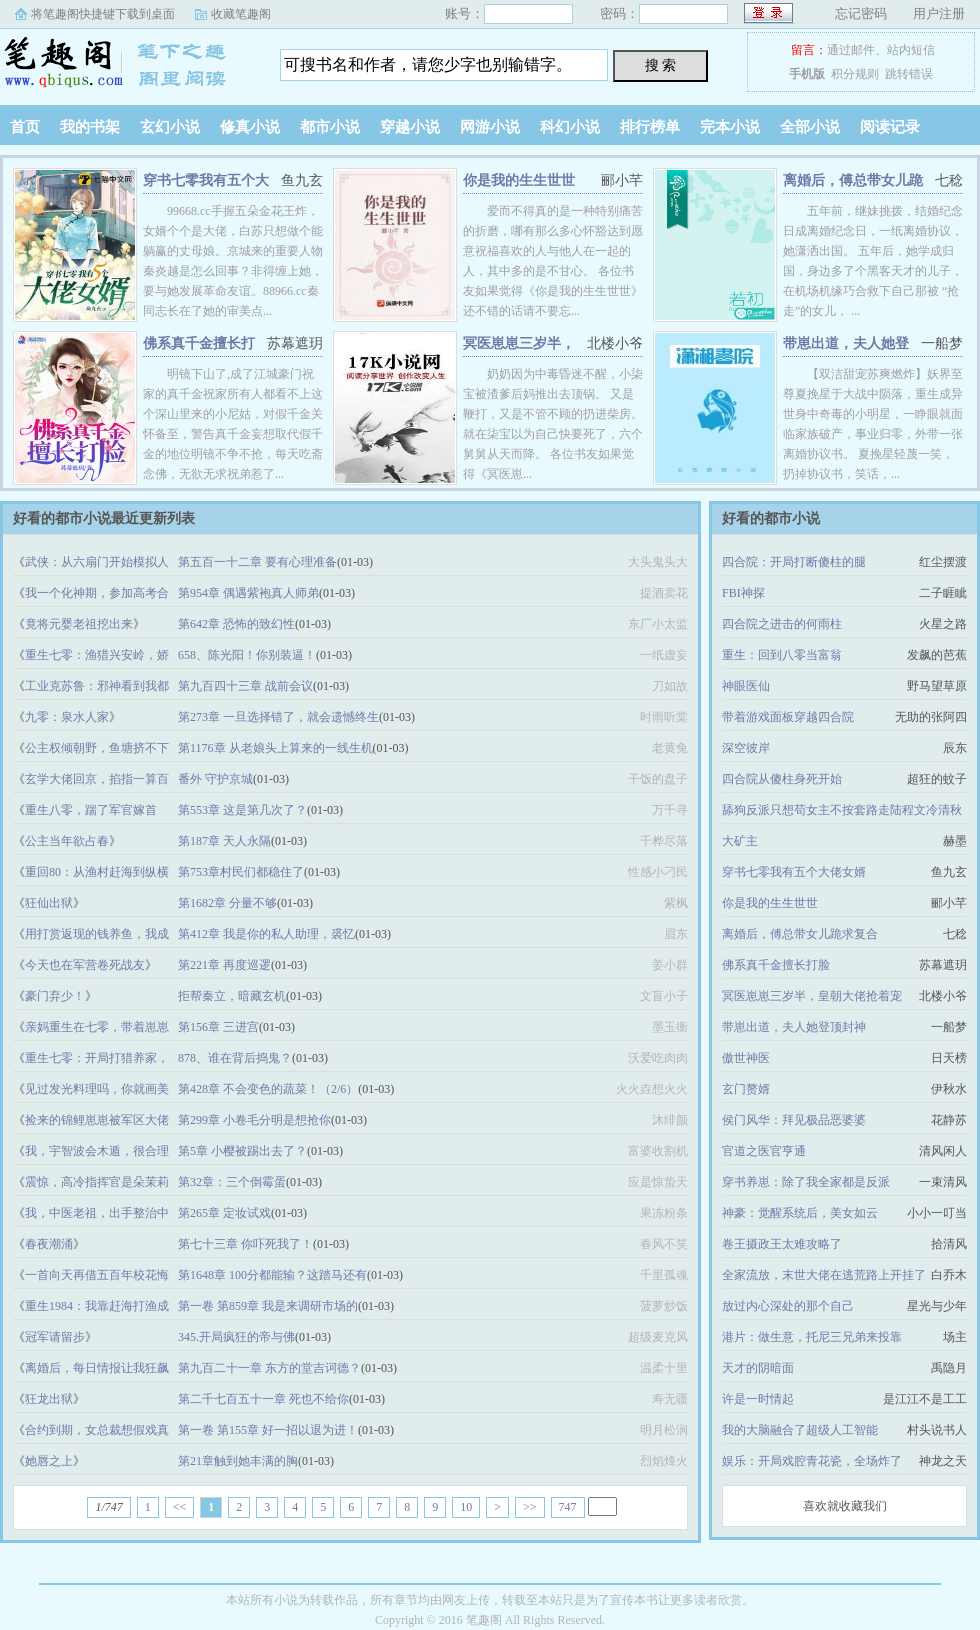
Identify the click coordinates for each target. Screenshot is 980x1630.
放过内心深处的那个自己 (788, 1306)
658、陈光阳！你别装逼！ (247, 655)
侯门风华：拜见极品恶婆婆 (794, 1120)
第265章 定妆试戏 (224, 1213)
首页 (25, 127)
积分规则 (855, 74)
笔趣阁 (125, 64)
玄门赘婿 (746, 1089)
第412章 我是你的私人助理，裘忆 (266, 934)
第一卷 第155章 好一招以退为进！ (268, 1430)
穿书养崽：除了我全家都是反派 (806, 1182)
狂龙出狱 (49, 1399)
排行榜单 (650, 127)
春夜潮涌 (49, 1244)
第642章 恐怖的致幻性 (236, 624)
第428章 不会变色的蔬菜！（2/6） (268, 1089)
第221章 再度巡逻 (224, 965)
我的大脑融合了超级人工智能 (800, 1430)
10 (466, 1507)
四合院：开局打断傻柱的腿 (794, 562)
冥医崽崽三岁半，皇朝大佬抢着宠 (812, 996)
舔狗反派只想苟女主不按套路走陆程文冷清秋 (842, 810)
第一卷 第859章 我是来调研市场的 (268, 1306)
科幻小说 (570, 127)
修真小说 (250, 127)
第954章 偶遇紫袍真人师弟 (248, 593)
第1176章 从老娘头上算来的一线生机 (275, 748)
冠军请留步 (55, 1337)
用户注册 (939, 13)
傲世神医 (746, 1058)
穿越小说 (410, 127)
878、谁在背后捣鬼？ (235, 1058)
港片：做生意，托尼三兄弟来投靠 (812, 1337)
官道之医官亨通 (764, 1151)
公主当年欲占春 (67, 841)
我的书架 (90, 127)
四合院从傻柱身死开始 (782, 779)
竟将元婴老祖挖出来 (79, 624)
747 (568, 1507)
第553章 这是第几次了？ (242, 810)
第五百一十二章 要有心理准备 (257, 562)
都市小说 (330, 127)
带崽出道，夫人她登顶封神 (794, 1027)
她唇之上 (49, 1461)
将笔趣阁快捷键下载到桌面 (103, 14)
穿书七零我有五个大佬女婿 (794, 872)
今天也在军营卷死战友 (85, 965)
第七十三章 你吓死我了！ (245, 1244)
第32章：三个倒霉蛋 (232, 1182)
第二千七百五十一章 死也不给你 (263, 1399)
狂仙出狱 (49, 903)
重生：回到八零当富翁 (782, 655)
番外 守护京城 (215, 779)
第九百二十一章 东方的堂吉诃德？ (269, 1368)
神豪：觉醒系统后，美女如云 (800, 1213)
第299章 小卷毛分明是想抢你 (254, 1120)
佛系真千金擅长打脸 (776, 965)
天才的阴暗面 (758, 1368)
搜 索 (661, 65)
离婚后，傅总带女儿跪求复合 (800, 934)
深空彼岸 (746, 748)
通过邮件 (851, 50)
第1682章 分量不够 (227, 903)
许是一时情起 (758, 1399)
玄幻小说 (170, 127)
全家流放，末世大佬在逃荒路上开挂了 (824, 1275)
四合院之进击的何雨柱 (782, 624)
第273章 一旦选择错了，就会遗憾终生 (278, 717)
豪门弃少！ (55, 996)
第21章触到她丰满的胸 (238, 1461)
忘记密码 (861, 13)
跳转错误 (909, 74)
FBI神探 (743, 593)
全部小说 (810, 127)
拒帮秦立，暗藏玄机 (232, 996)
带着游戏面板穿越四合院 (788, 717)
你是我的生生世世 (519, 180)
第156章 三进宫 (218, 1027)
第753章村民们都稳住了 (241, 872)
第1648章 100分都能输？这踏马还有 (272, 1275)
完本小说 (730, 127)
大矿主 (740, 841)
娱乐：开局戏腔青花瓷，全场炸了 (812, 1461)
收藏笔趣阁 (241, 14)
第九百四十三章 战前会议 (245, 686)
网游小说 (490, 127)
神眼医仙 (746, 686)
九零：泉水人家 (67, 717)
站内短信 (911, 50)
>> (530, 1507)
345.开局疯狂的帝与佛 (236, 1337)
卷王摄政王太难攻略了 (782, 1244)
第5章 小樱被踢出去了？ (242, 1151)
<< (180, 1507)
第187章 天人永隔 (224, 841)
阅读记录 (890, 127)
